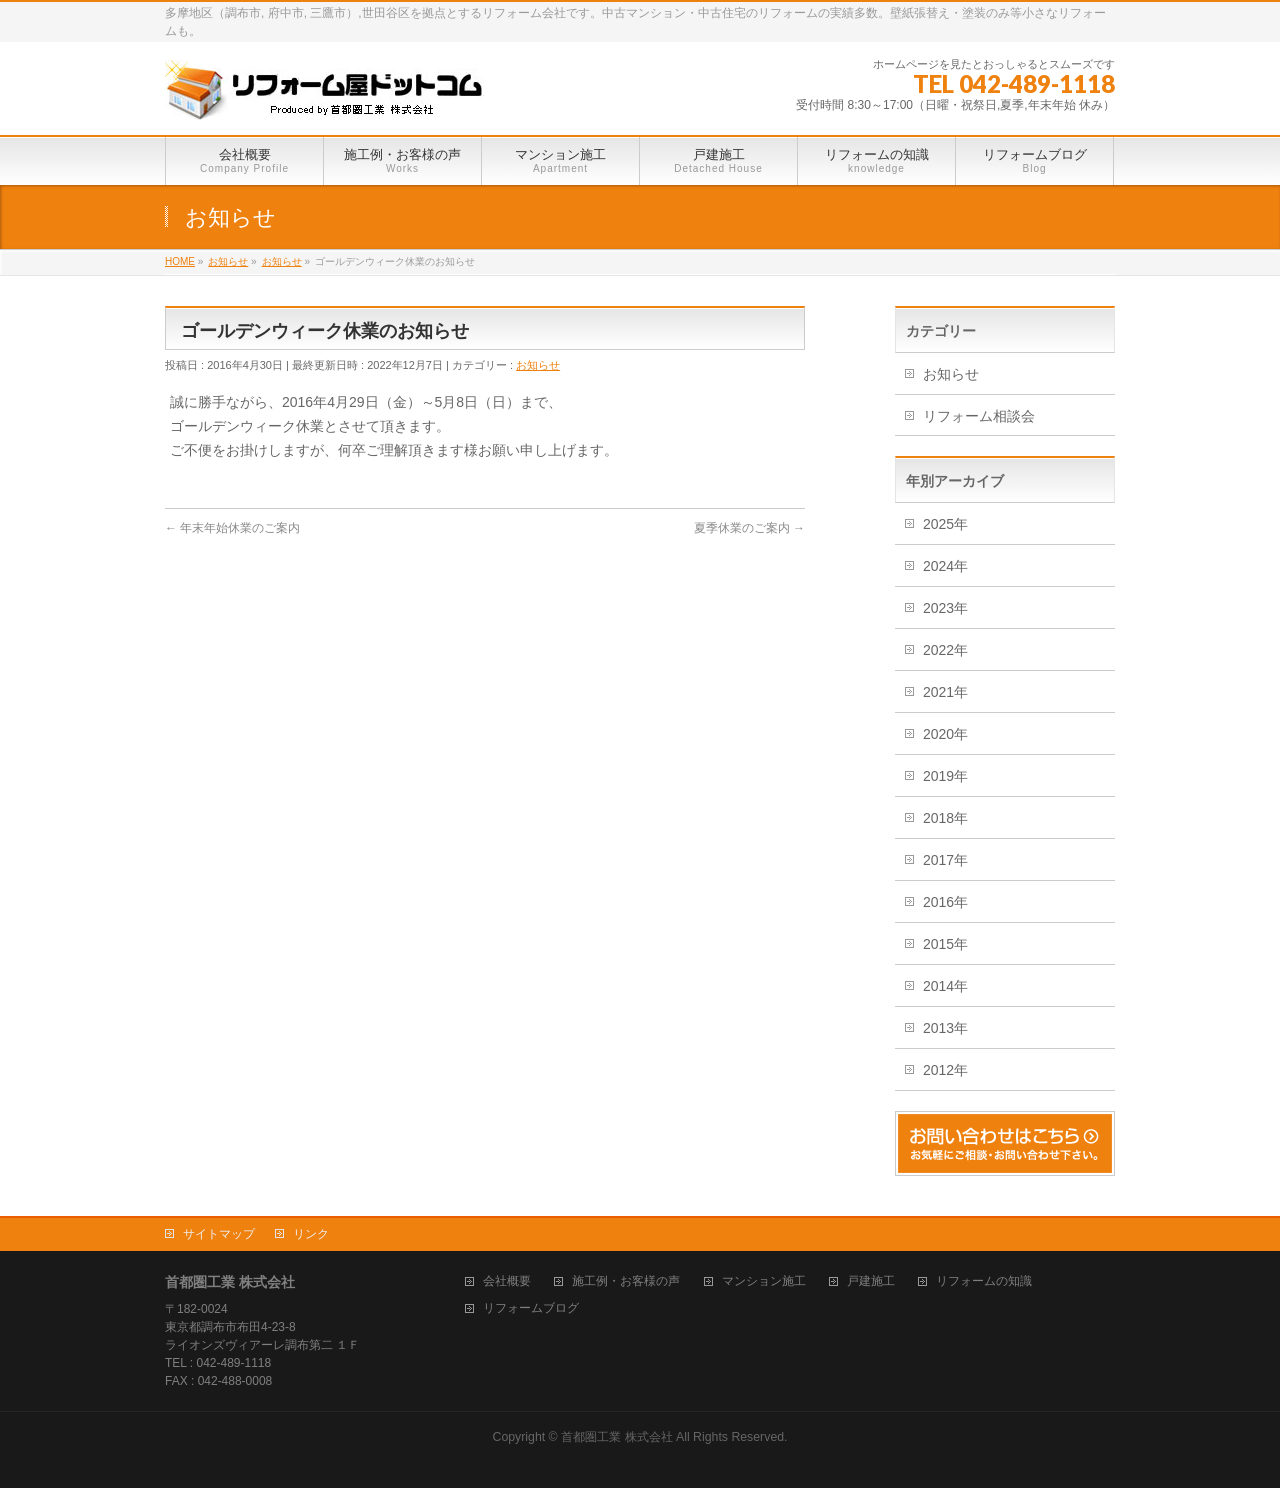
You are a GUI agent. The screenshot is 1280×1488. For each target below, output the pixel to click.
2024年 (945, 566)
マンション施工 (764, 1281)
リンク (311, 1234)
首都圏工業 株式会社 (616, 1437)
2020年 (945, 734)
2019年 (945, 776)
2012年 (945, 1070)
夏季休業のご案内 (749, 528)
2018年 (945, 818)
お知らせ (538, 365)
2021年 (945, 692)
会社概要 (507, 1281)
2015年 (945, 944)
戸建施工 (871, 1281)
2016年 (945, 902)
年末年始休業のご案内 (232, 528)
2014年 (945, 986)
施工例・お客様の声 (626, 1281)
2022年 (945, 650)
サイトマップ (219, 1234)
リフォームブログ (531, 1308)
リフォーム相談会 (979, 416)
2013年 (945, 1028)
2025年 (945, 524)
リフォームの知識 (984, 1281)
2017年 (945, 860)
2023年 (945, 608)
